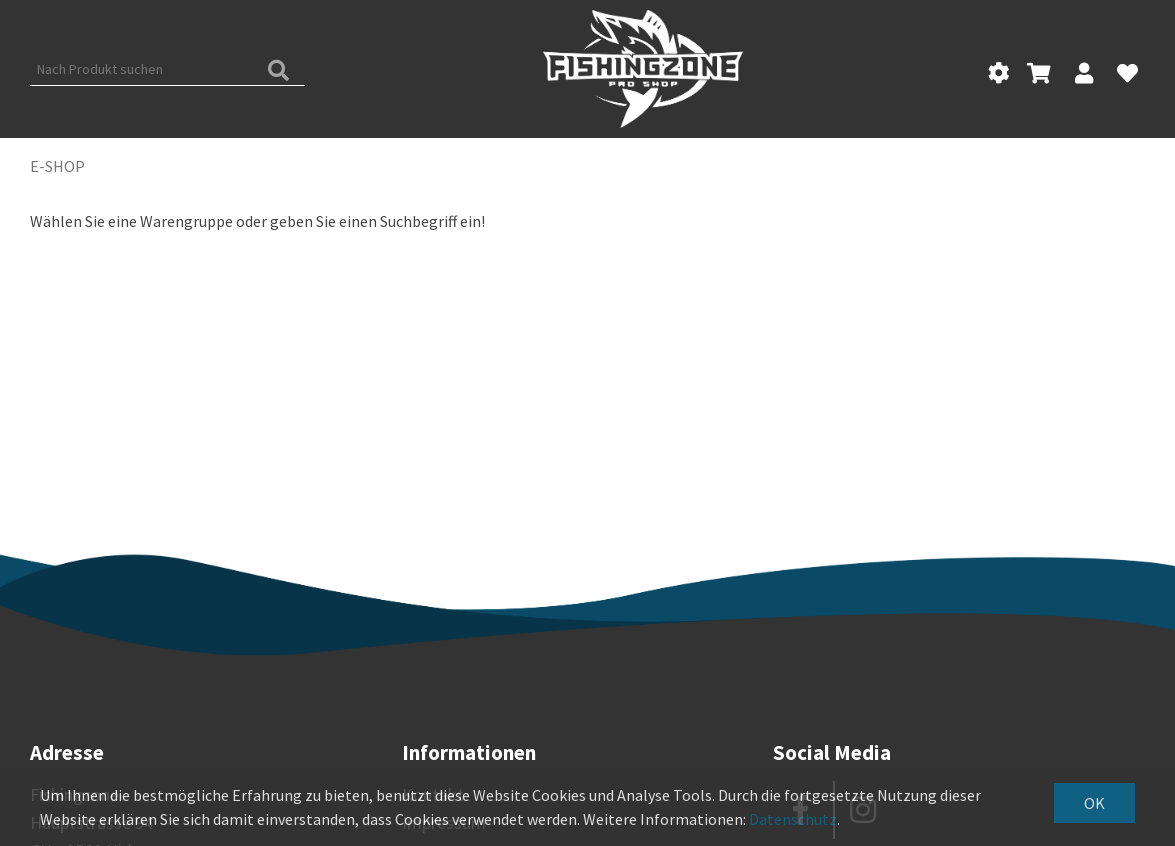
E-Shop (57, 166)
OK (1094, 803)
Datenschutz (793, 819)
